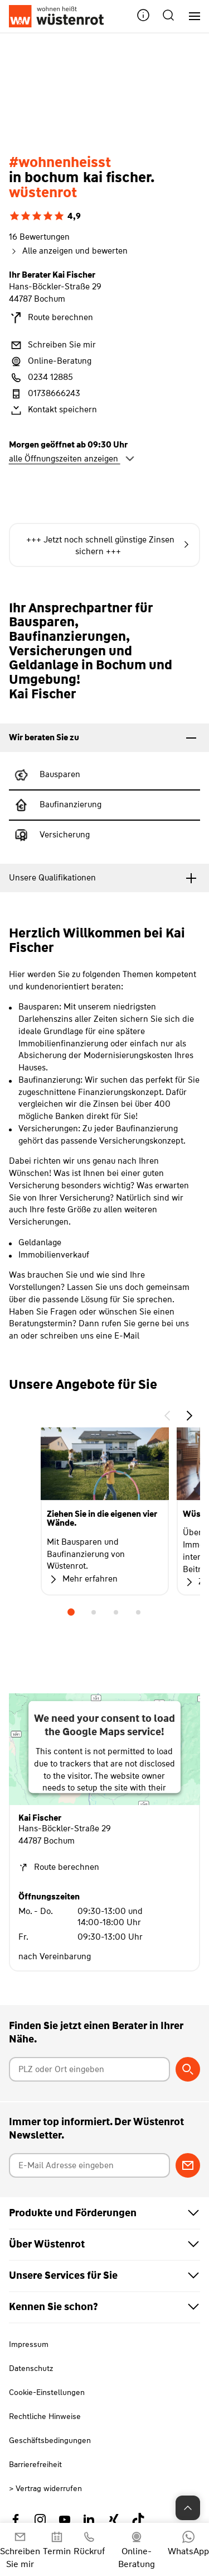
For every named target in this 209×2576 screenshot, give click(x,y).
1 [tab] (71, 1612)
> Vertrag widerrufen (45, 2488)
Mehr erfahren (82, 1579)
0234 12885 (41, 377)
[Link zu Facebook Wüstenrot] (15, 2519)
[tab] (104, 738)
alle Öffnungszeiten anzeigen (72, 458)
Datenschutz (31, 2368)
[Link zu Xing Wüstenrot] (113, 2519)
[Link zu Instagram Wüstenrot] (40, 2519)
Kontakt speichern (53, 410)
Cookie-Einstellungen (47, 2392)
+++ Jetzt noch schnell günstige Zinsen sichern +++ (107, 546)
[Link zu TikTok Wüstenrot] (138, 2519)
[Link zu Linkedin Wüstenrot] (89, 2519)
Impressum (28, 2344)
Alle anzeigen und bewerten (68, 250)
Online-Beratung (50, 361)
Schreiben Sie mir (52, 345)
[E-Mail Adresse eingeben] (90, 2165)
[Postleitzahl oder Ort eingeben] (90, 2069)
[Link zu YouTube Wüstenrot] (64, 2519)
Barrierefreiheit (35, 2464)
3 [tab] (116, 1612)
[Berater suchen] (188, 2069)
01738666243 (44, 394)
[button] (143, 16)
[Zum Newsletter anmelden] (188, 2165)
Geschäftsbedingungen (50, 2440)
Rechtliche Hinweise (45, 2416)
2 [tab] (93, 1612)
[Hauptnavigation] (190, 16)
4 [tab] (138, 1612)
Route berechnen (51, 318)
